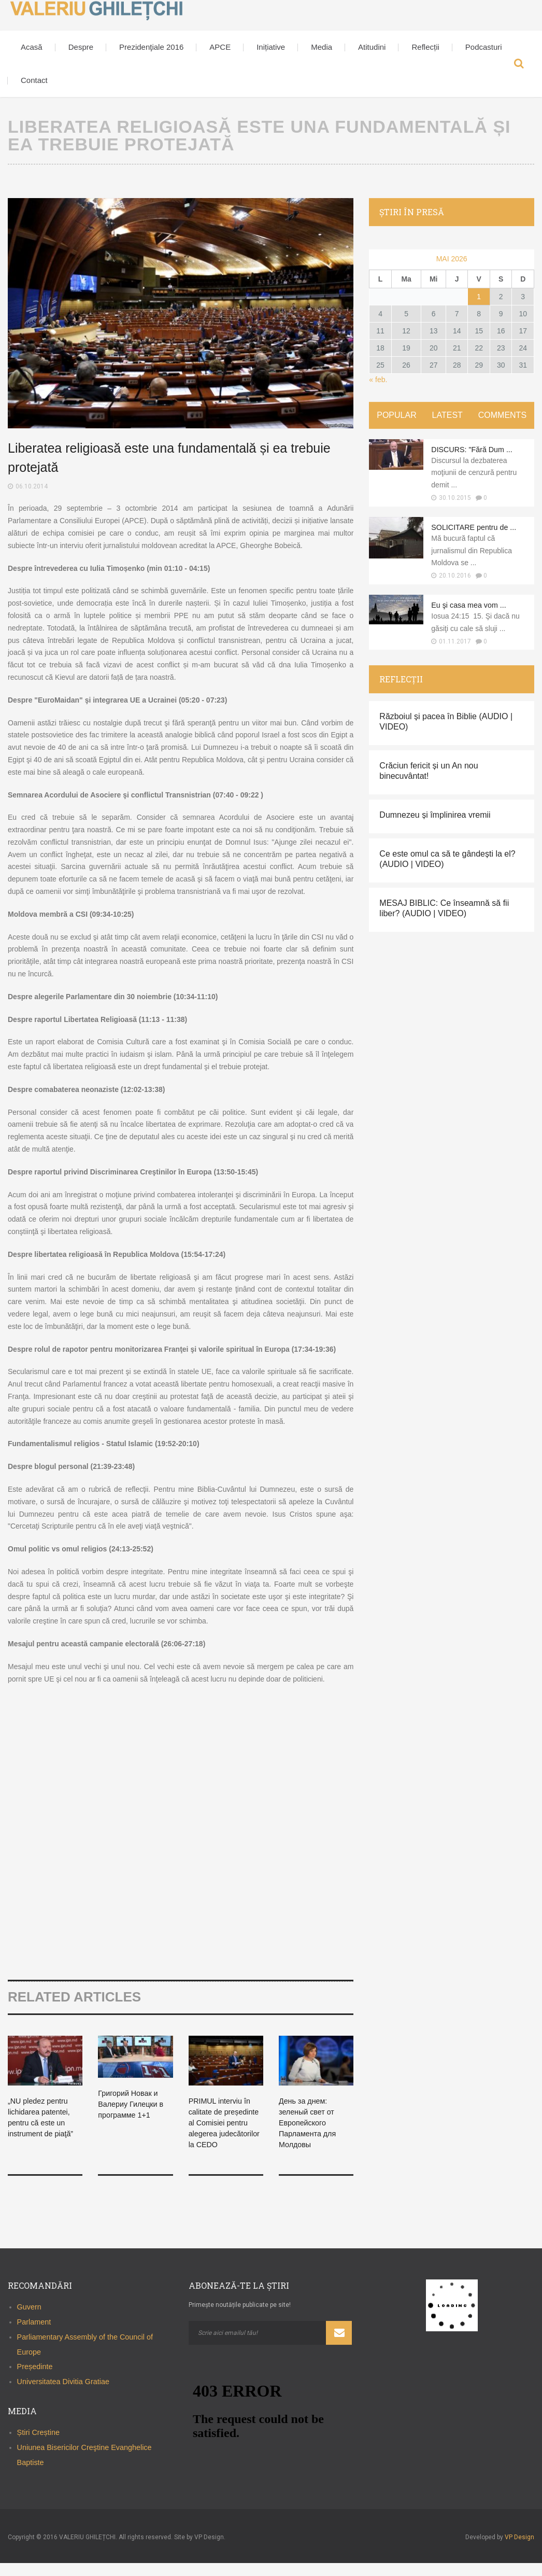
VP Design (519, 2550)
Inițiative (270, 47)
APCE (220, 47)
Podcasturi (483, 47)
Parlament (34, 2335)
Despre (80, 47)
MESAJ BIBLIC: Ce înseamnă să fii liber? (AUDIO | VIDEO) (444, 918)
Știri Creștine (38, 2445)
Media (321, 47)
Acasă (31, 47)
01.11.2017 (455, 651)
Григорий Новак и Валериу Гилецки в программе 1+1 (134, 2104)
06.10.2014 (32, 485)
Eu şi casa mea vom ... (473, 615)
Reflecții (425, 47)
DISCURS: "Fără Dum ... (476, 448)
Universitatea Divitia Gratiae (63, 2394)
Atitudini (372, 47)
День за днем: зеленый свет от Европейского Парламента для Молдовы (311, 2122)
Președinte (35, 2379)
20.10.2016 (455, 586)
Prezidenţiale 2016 (151, 47)
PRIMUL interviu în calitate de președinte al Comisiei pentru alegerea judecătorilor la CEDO (223, 2133)
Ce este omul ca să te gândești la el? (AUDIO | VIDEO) (447, 869)
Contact (34, 80)
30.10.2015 (455, 497)
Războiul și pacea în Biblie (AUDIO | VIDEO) (445, 731)
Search (518, 63)
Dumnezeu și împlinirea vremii (434, 825)
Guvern (29, 2320)
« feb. (378, 379)
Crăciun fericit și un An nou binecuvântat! (428, 781)
